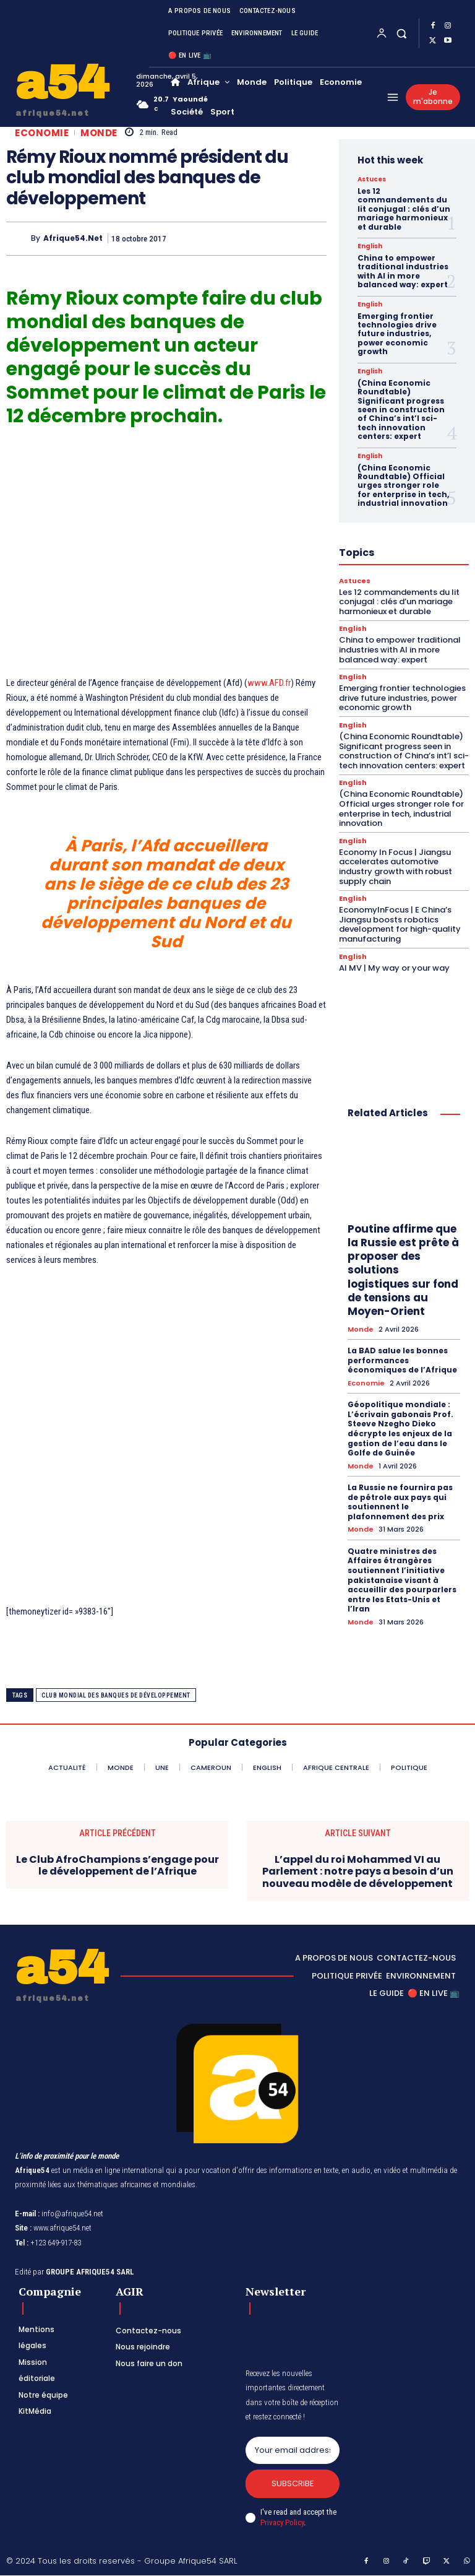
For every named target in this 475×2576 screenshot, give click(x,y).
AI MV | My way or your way (394, 967)
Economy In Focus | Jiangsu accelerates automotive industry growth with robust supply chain (395, 866)
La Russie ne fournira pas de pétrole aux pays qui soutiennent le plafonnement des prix (400, 1501)
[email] (293, 2450)
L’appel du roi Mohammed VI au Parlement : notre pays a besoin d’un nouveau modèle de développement (357, 1871)
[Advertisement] (166, 557)
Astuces (371, 179)
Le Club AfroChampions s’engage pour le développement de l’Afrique (117, 1864)
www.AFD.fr (269, 682)
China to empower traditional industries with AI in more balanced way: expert (402, 271)
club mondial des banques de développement (115, 1695)
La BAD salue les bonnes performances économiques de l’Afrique (402, 1359)
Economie (42, 132)
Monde (99, 132)
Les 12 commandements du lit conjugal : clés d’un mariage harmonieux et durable (403, 209)
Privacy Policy (282, 2522)
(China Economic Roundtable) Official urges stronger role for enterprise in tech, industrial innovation (403, 485)
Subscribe (293, 2484)
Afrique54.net (73, 238)
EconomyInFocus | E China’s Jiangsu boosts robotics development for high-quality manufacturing (400, 924)
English (369, 246)
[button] (401, 33)
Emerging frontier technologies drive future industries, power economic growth (397, 334)
